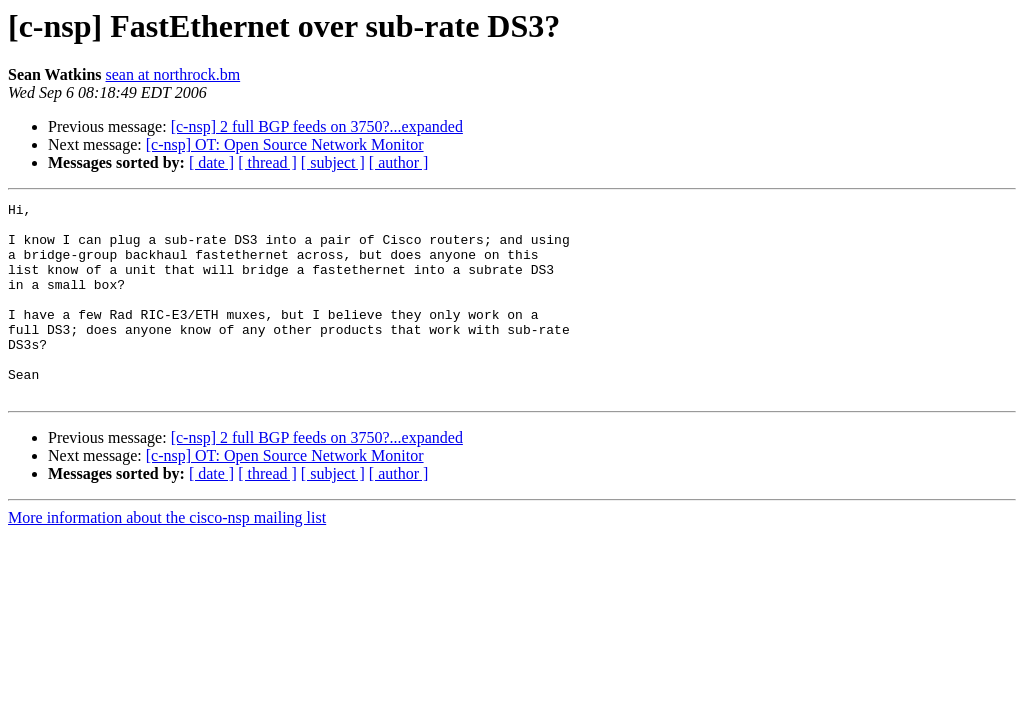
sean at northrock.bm (173, 74)
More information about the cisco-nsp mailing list (167, 556)
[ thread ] (267, 162)
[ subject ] (333, 162)
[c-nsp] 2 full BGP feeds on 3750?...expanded (317, 126)
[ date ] (211, 162)
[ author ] (399, 162)
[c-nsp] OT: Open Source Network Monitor (285, 144)
